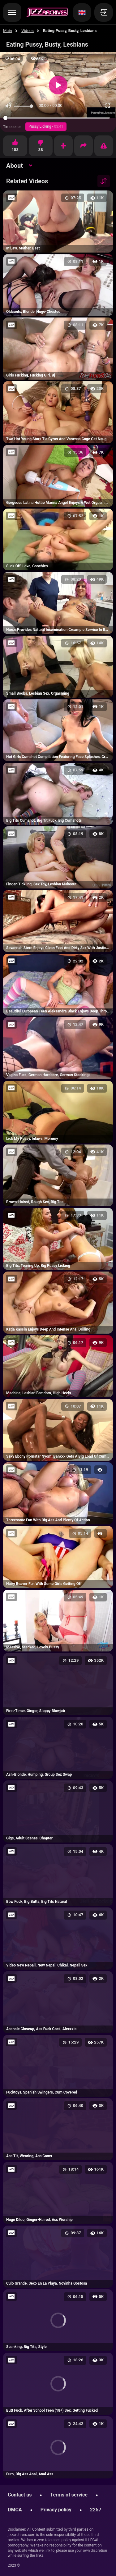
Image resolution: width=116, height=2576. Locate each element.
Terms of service (69, 2495)
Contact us (20, 2495)
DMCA (15, 2510)
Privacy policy (56, 2510)
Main (7, 30)
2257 (95, 2510)
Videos (27, 30)
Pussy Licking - (45, 126)
